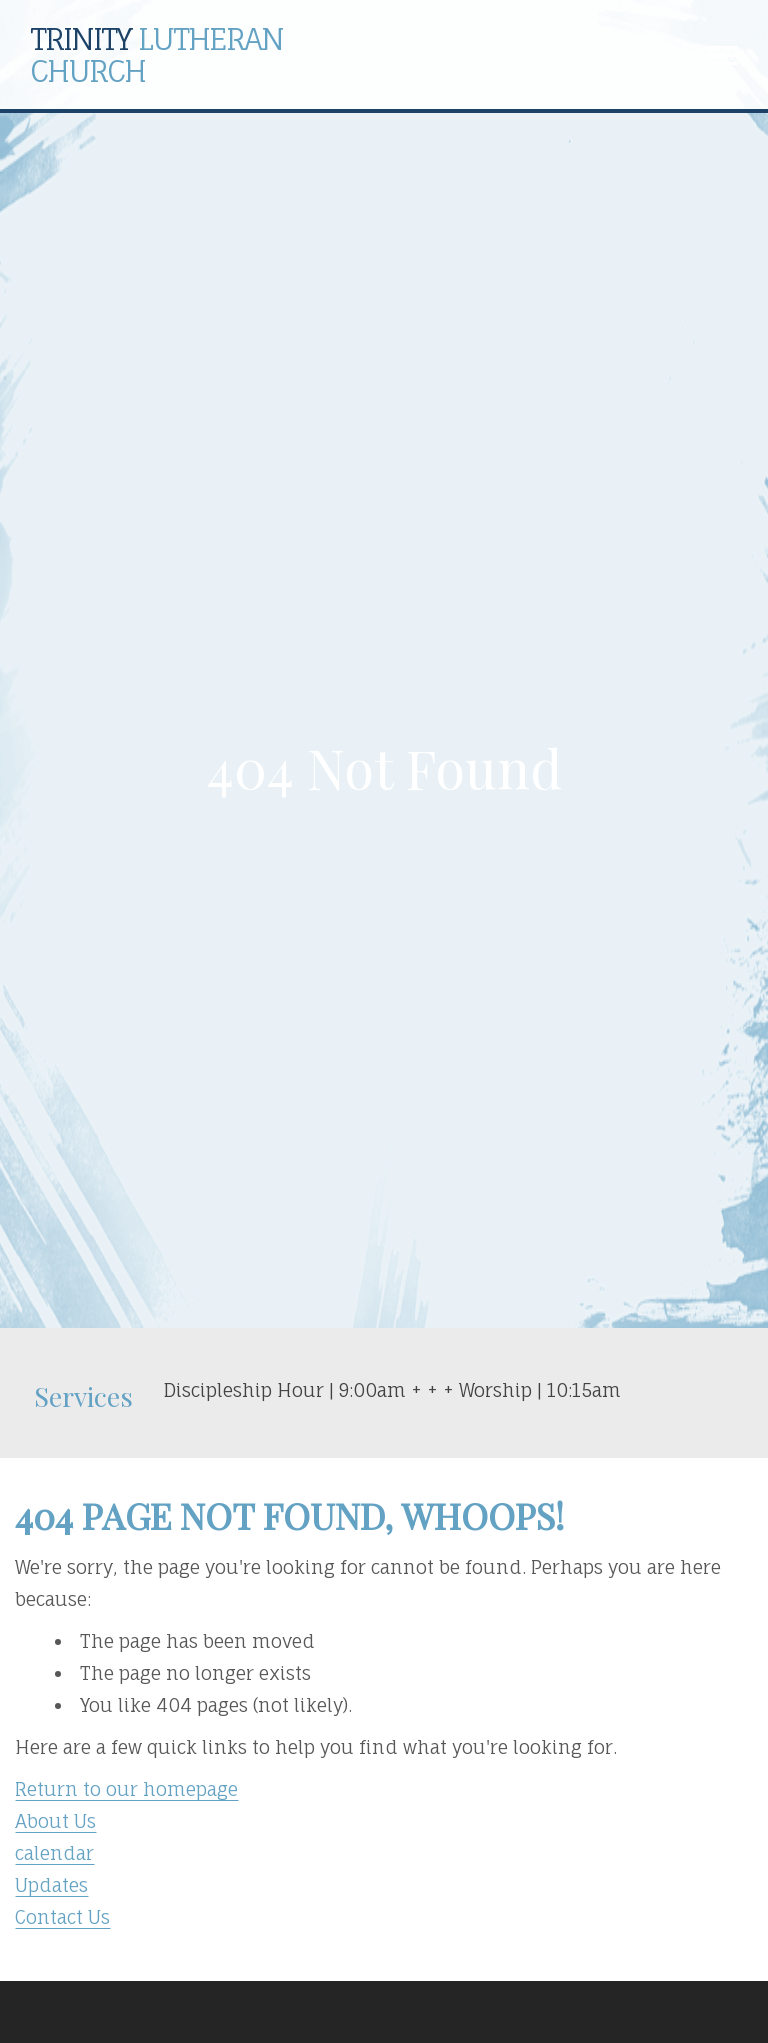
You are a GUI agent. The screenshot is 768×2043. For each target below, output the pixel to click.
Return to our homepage (126, 1789)
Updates (51, 1885)
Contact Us (62, 1917)
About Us (55, 1821)
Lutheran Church (156, 54)
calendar (54, 1853)
